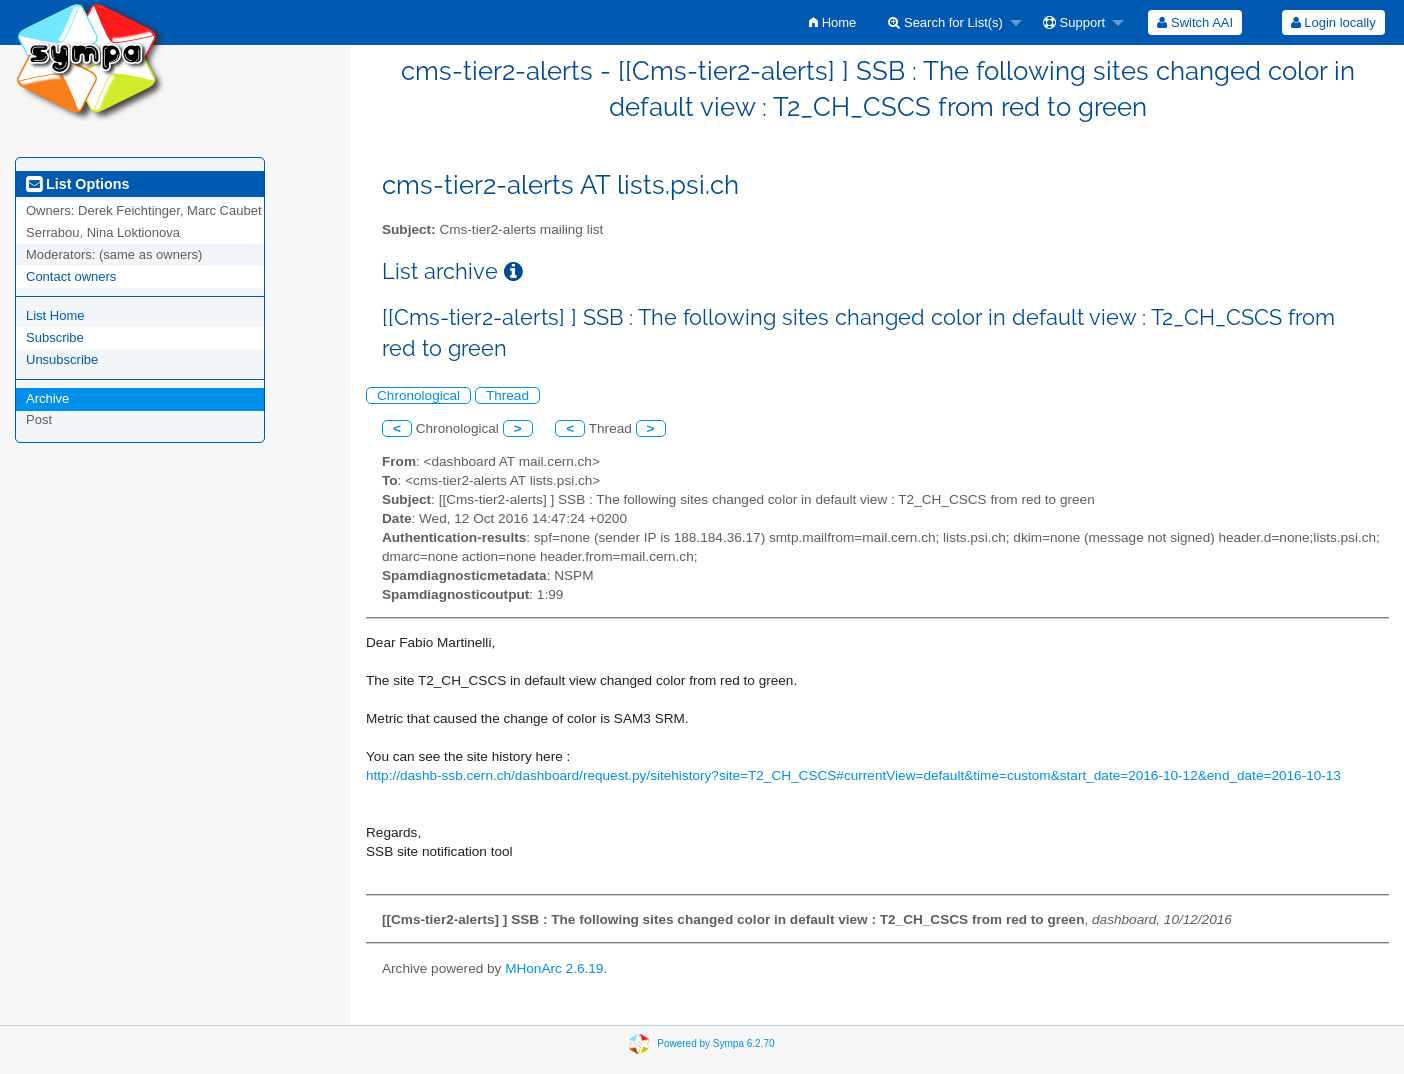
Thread (507, 395)
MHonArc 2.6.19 (554, 968)
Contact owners (71, 276)
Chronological (418, 395)
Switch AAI (1195, 22)
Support (1074, 22)
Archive (47, 398)
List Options (77, 184)
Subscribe (55, 337)
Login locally (1333, 22)
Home (832, 22)
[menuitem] (832, 22)
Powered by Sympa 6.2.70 (715, 1043)
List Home (55, 315)
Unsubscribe (62, 359)
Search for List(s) (945, 22)
